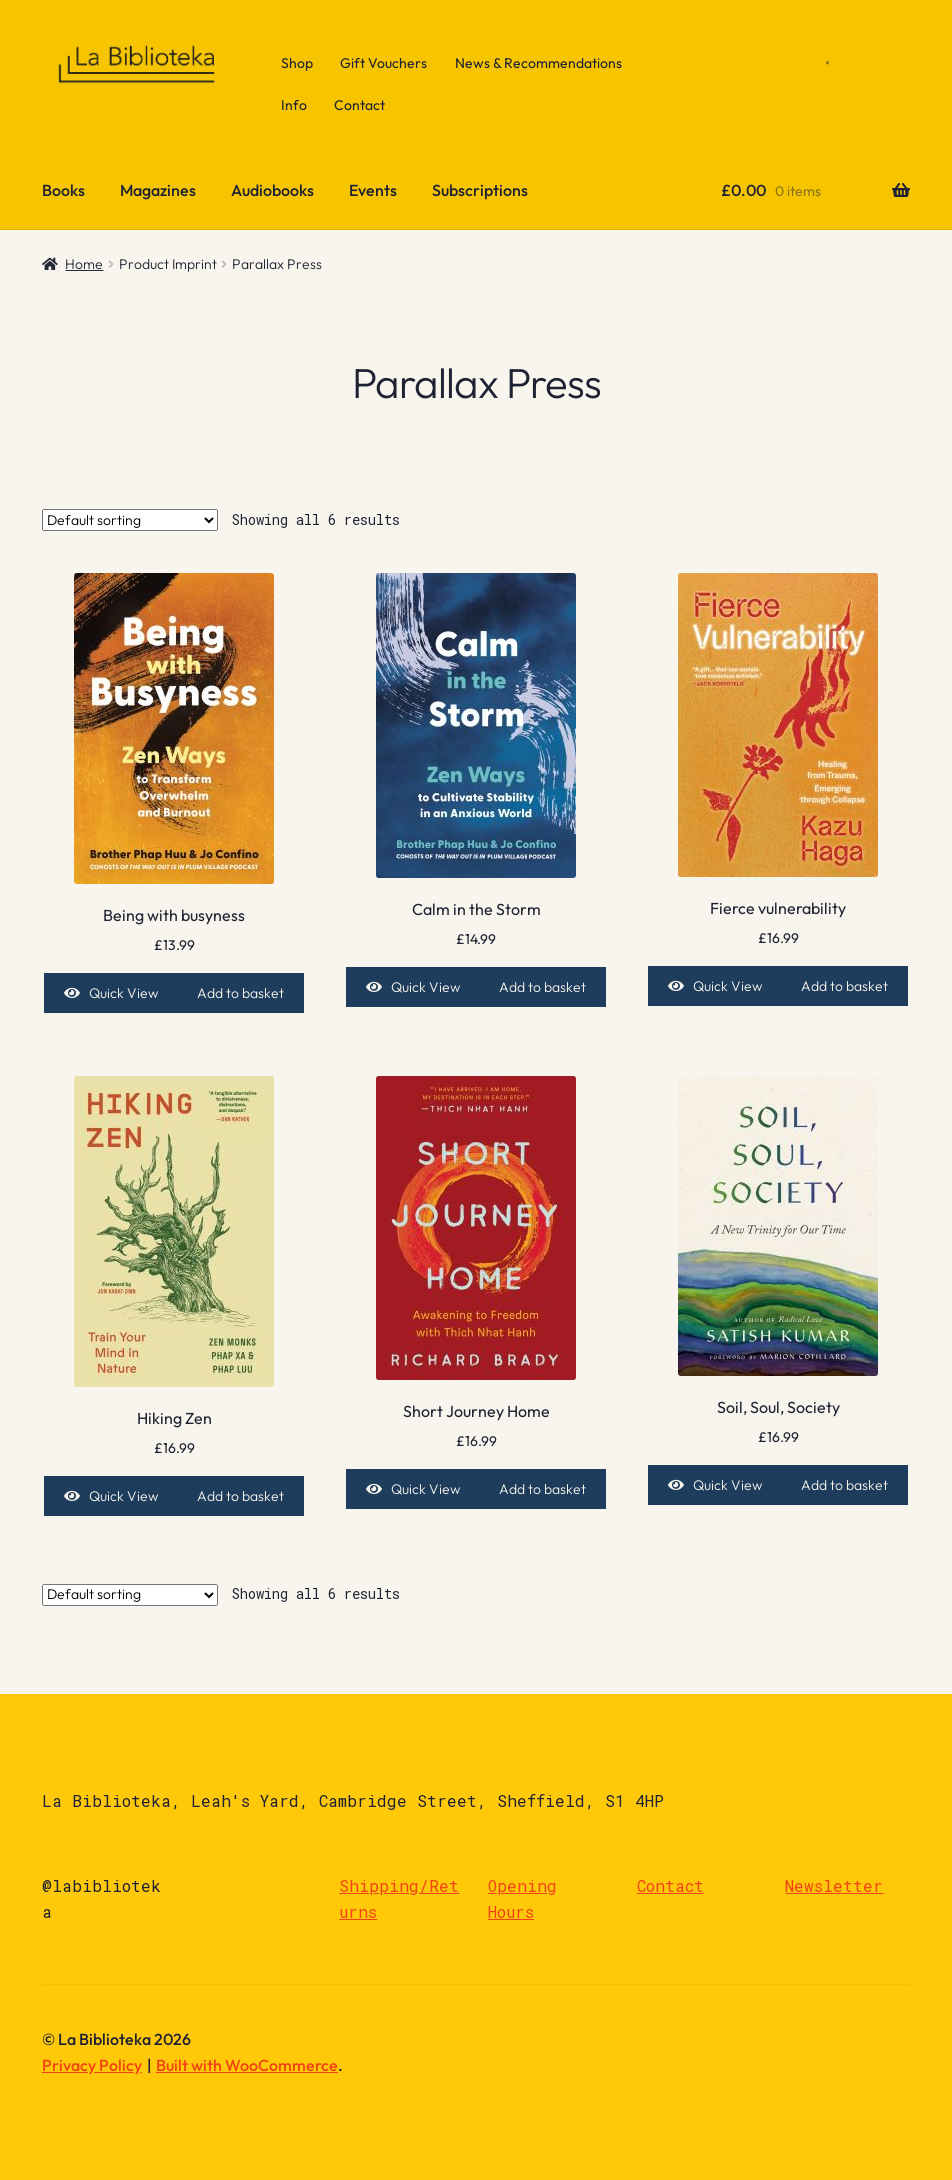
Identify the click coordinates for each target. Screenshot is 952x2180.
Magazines (158, 190)
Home (84, 264)
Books (63, 190)
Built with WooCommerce (247, 2065)
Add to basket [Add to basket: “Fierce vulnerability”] (844, 986)
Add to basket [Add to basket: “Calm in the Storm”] (542, 987)
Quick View (123, 993)
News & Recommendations (538, 63)
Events (373, 190)
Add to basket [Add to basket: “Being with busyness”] (240, 993)
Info (294, 105)
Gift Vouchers (383, 63)
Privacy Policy (92, 2065)
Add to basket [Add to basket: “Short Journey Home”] (542, 1489)
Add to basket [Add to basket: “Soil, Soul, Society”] (844, 1485)
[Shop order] (130, 520)
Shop (297, 63)
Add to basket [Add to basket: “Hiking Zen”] (240, 1496)
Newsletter (834, 1885)
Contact (359, 105)
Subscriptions (480, 190)
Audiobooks (272, 190)
